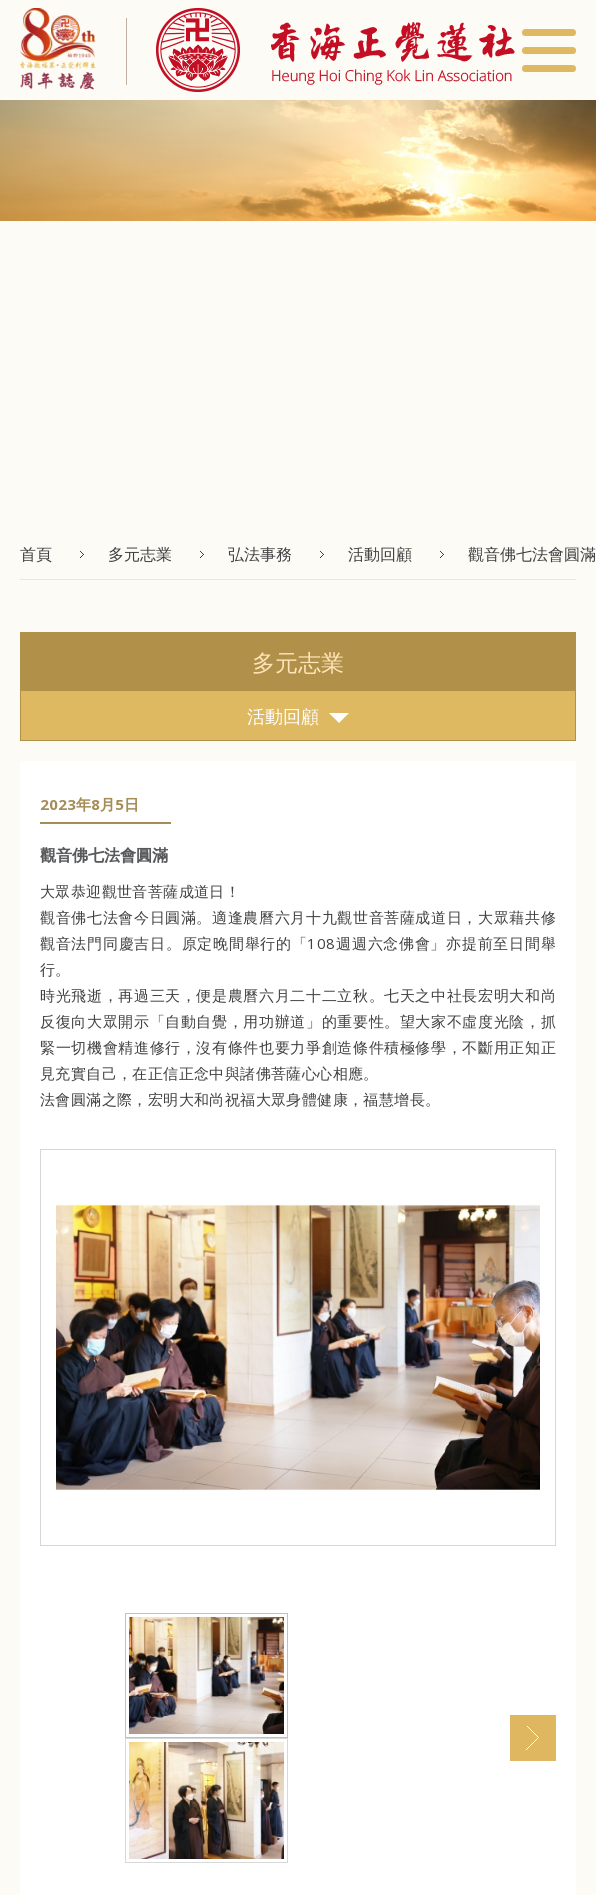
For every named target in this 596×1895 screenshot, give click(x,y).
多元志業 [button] (140, 554)
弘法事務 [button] (260, 554)
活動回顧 (298, 716)
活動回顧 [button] (380, 554)
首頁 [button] (36, 554)
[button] (320, 50)
